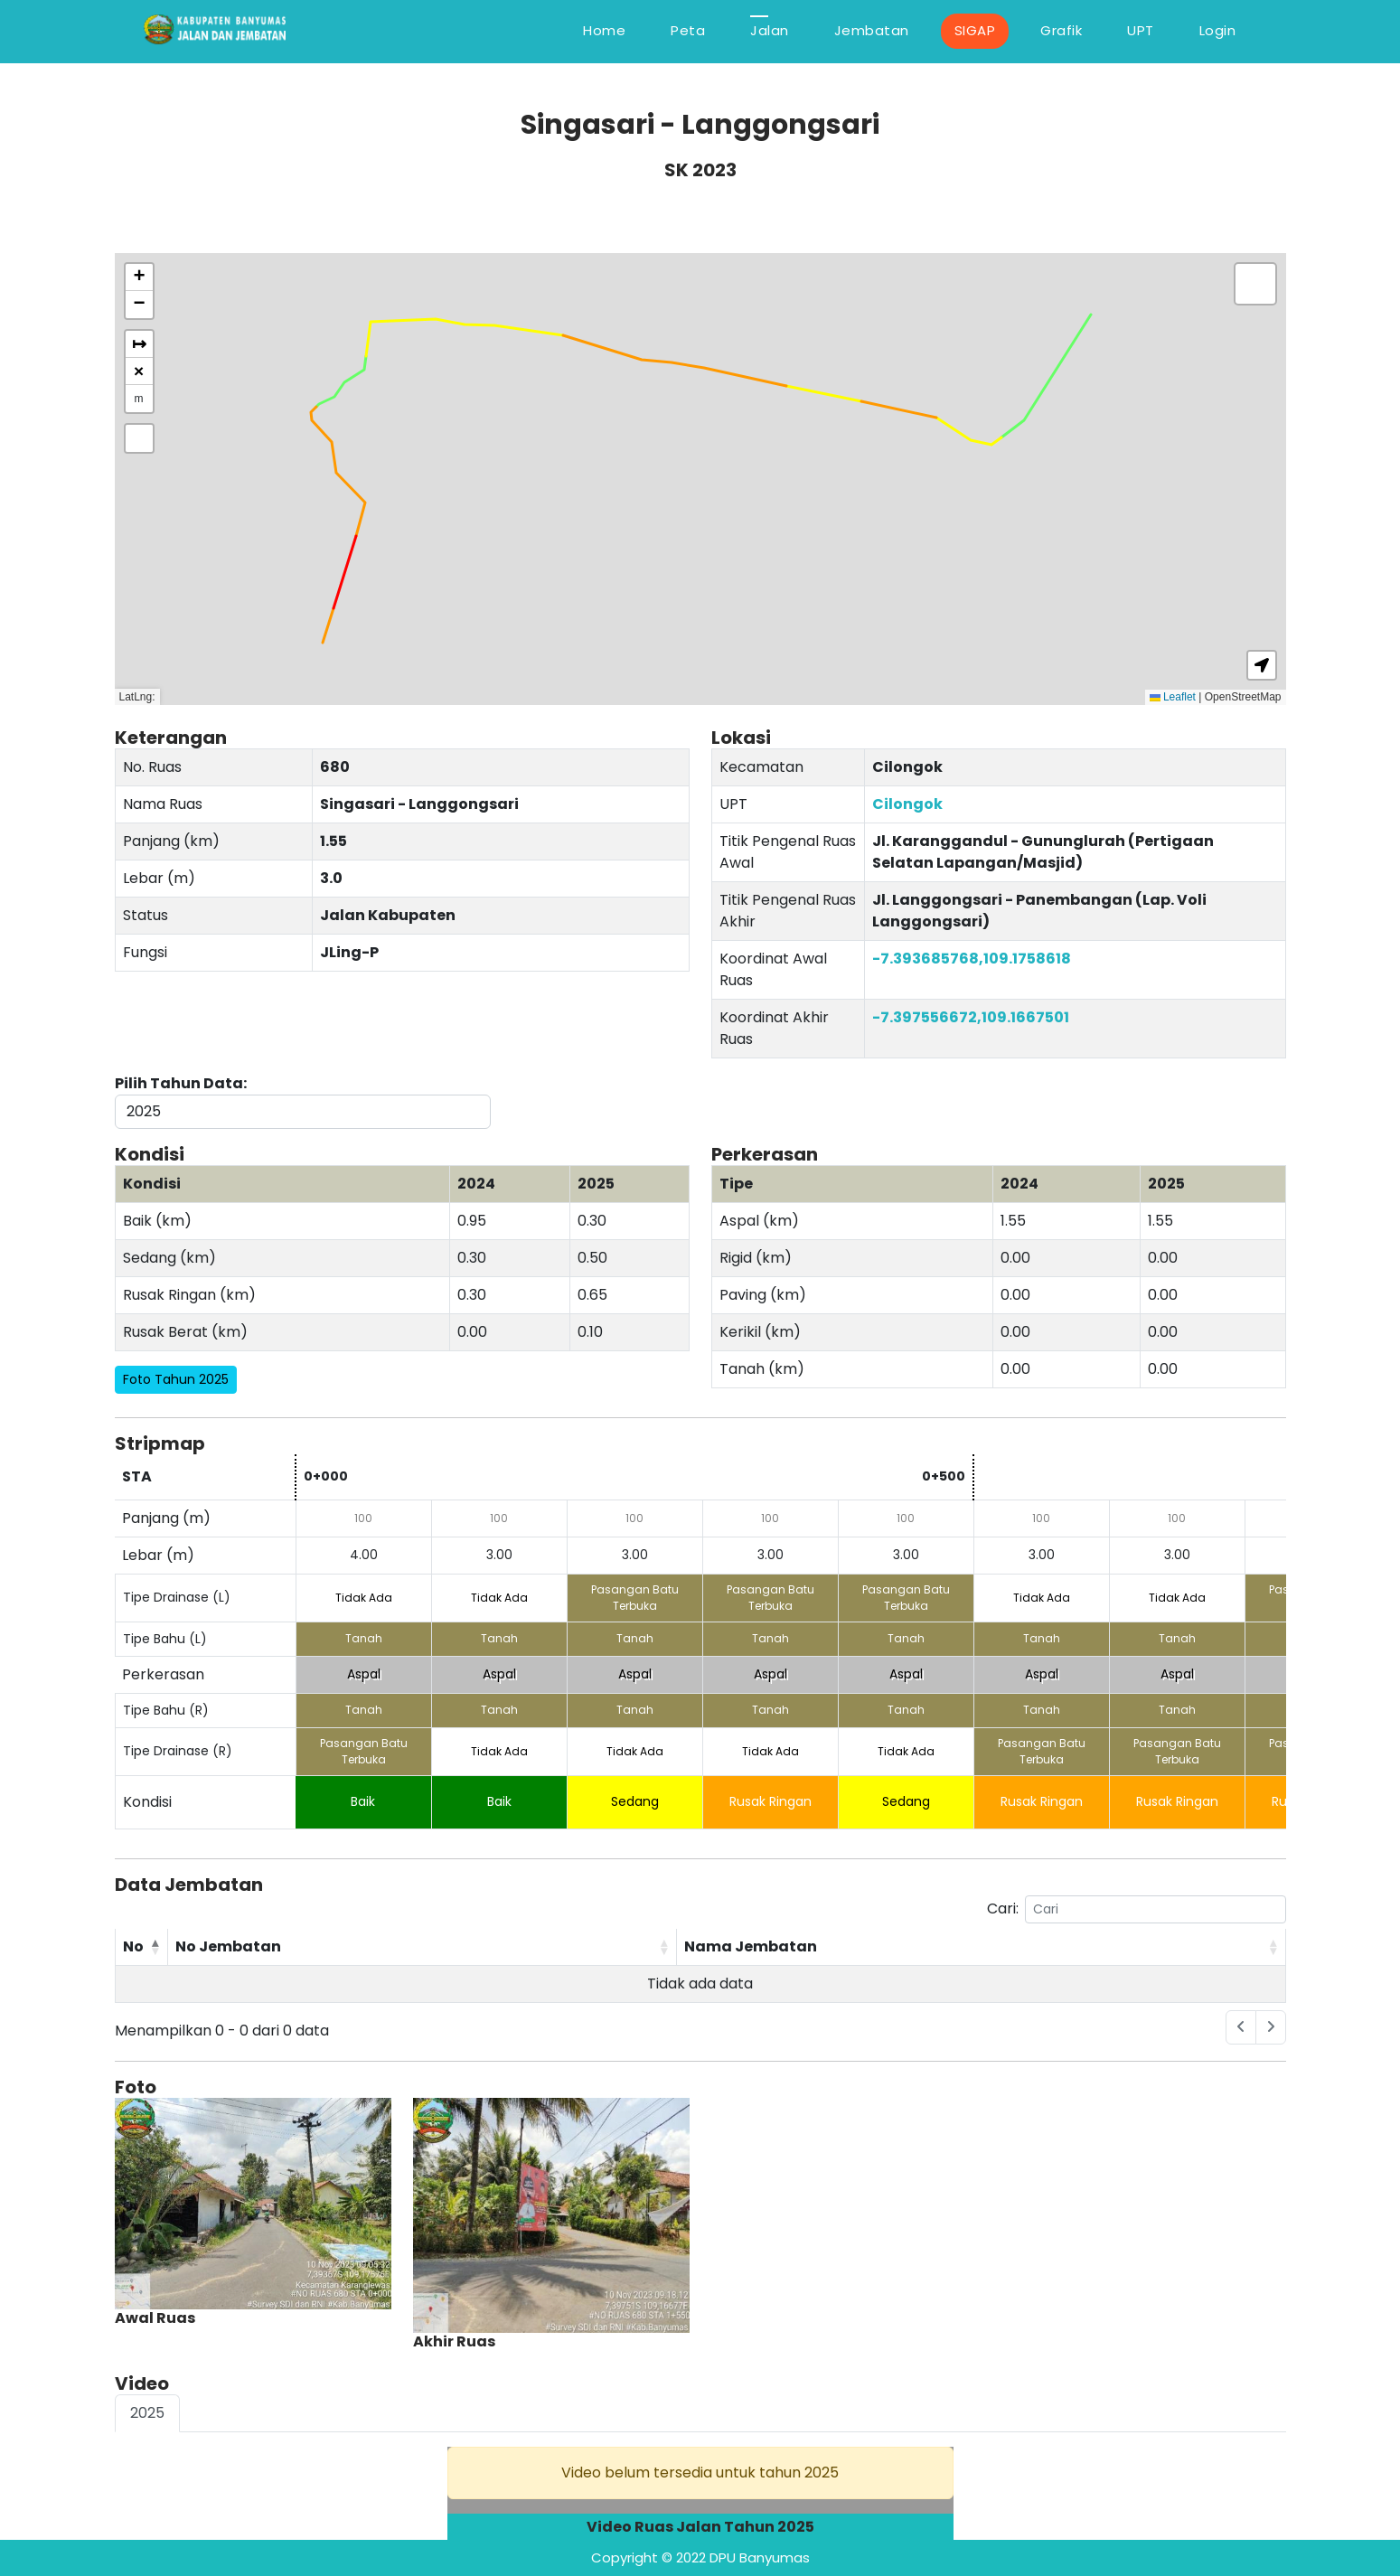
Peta (688, 30)
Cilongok (907, 804)
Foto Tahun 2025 (176, 1379)
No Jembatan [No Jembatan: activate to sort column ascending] (228, 1946)
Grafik (1061, 30)
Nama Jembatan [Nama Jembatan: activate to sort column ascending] (750, 1946)
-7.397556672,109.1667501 (970, 1017)
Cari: (1136, 1909)
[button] (139, 277)
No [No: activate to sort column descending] (133, 1946)
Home (604, 30)
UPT (1140, 30)
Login (1217, 30)
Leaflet (1173, 697)
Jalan (769, 30)
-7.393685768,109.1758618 (971, 958)
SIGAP (975, 30)
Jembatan (871, 30)
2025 (147, 2412)
